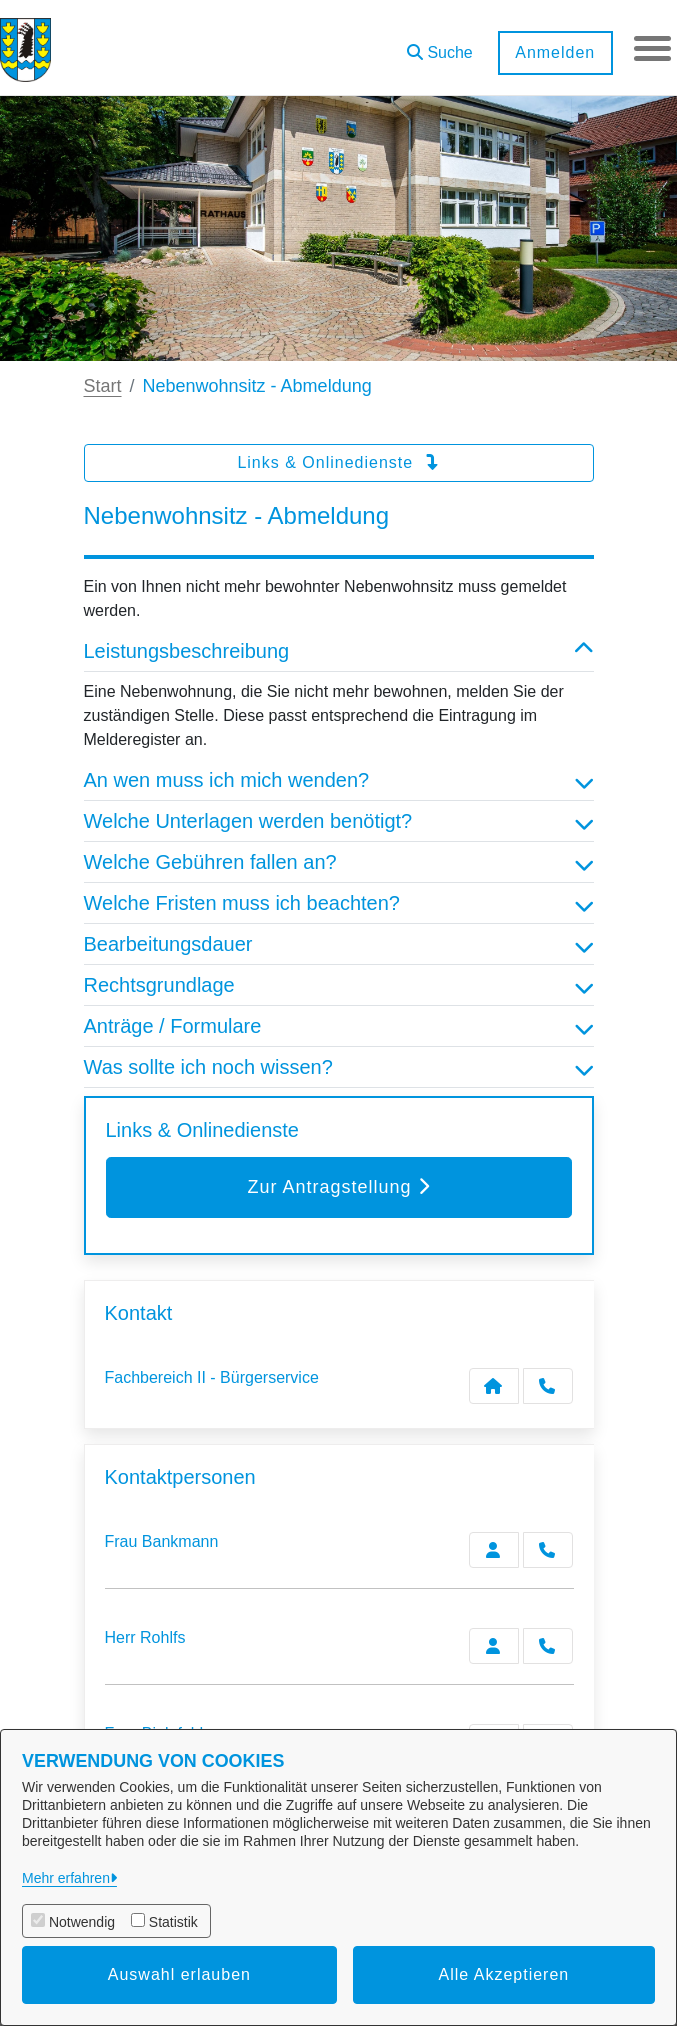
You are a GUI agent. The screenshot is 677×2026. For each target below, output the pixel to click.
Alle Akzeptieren (504, 1974)
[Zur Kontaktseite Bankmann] (494, 1550)
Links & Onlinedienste (338, 462)
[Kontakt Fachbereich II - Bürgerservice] (494, 1386)
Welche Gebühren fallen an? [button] (339, 862)
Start (103, 386)
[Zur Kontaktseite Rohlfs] (494, 1646)
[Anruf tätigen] (548, 1386)
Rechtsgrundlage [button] (339, 985)
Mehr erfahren (66, 1878)
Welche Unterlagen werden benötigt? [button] (339, 821)
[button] (437, 45)
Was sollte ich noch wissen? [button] (339, 1067)
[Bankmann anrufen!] (548, 1550)
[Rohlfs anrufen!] (548, 1646)
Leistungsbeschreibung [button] (339, 651)
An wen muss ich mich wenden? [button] (339, 780)
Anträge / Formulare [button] (339, 1026)
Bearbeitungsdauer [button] (339, 944)
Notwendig (82, 1922)
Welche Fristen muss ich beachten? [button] (339, 903)
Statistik (173, 1922)
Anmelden (552, 52)
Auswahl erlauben (179, 1974)
